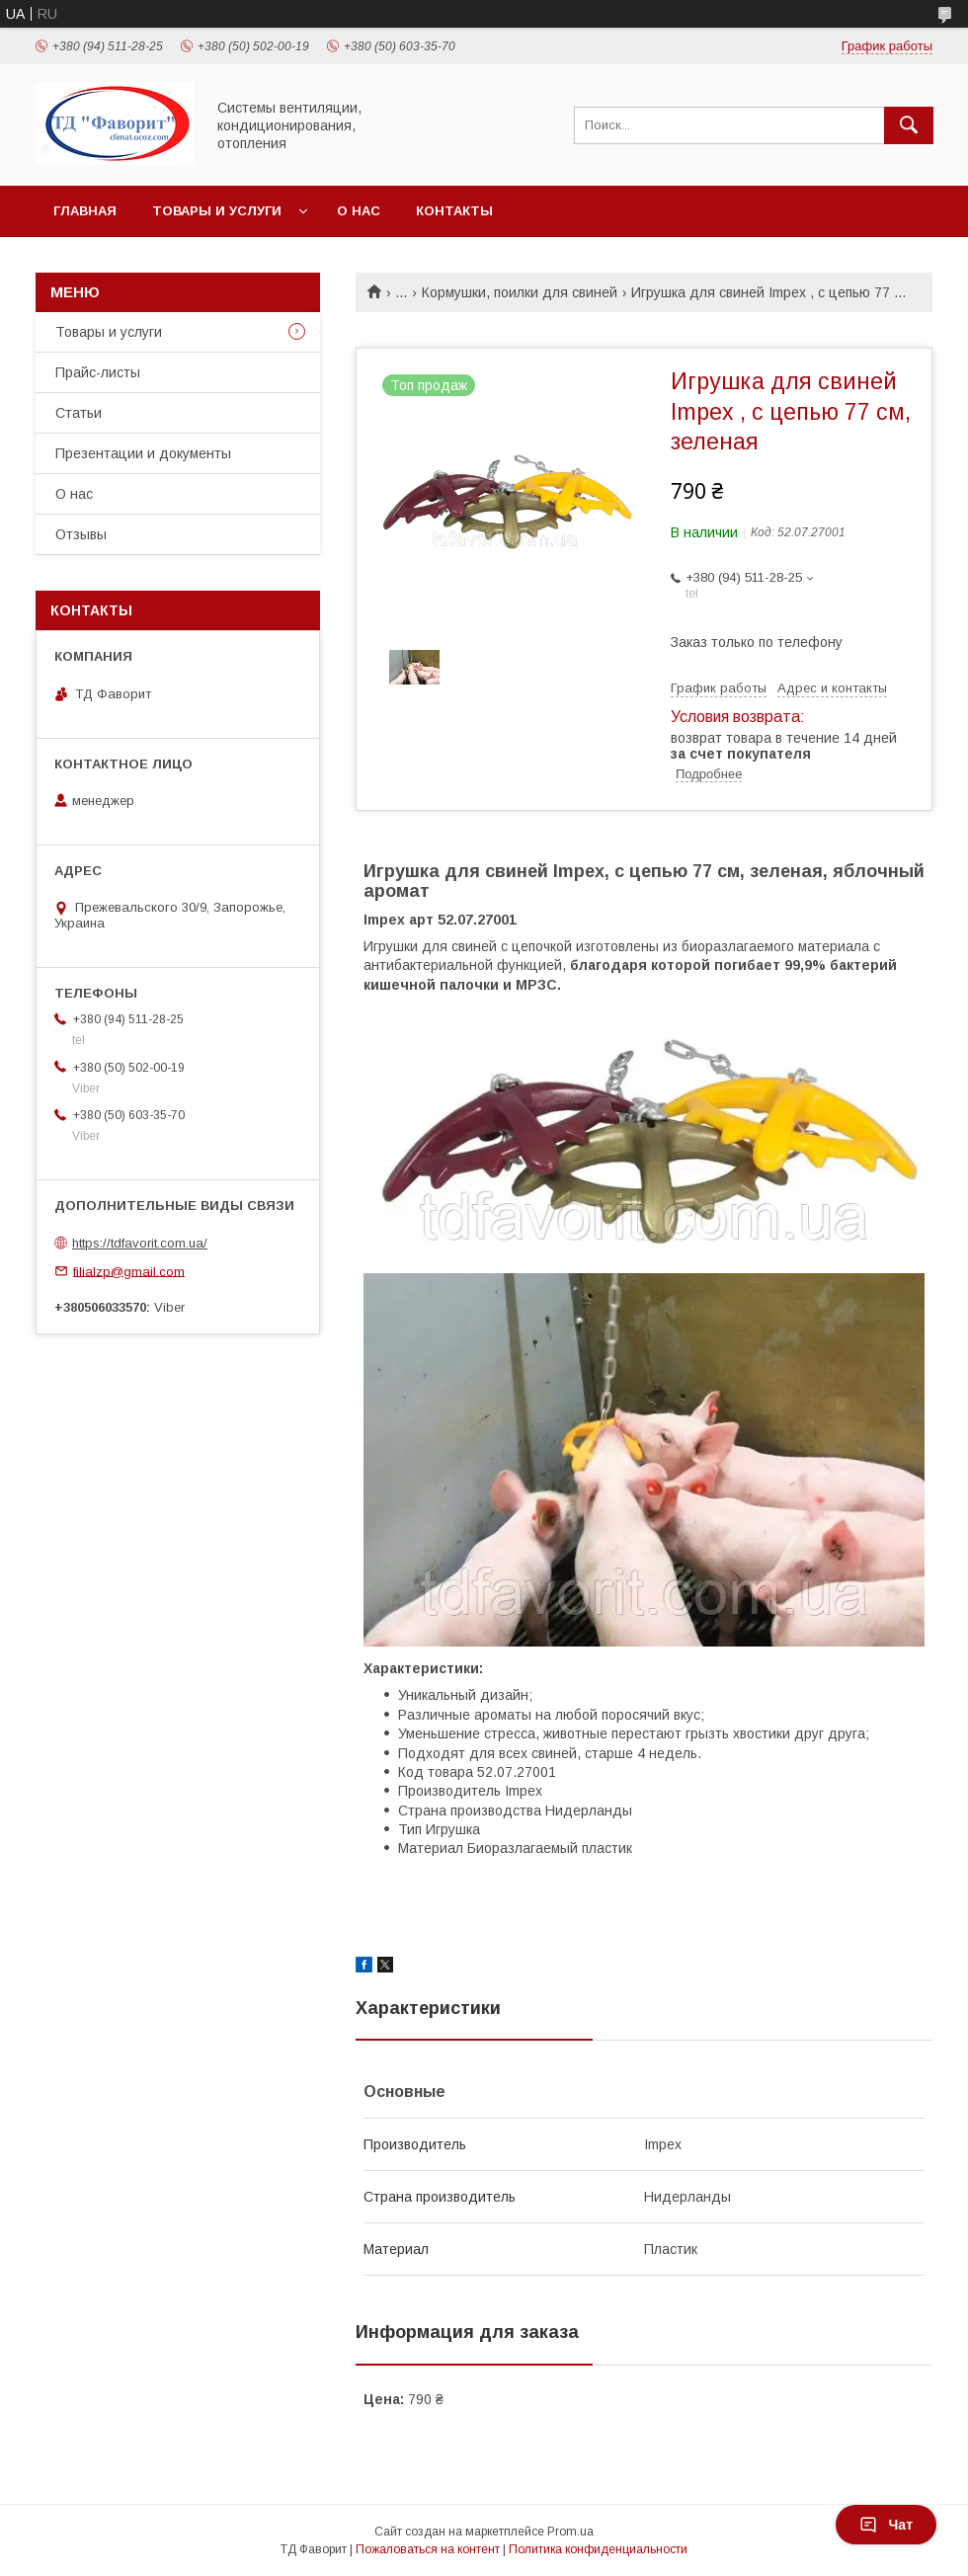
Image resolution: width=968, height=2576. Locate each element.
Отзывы (81, 534)
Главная (85, 210)
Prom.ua (570, 2531)
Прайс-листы (97, 372)
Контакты (454, 210)
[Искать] (908, 125)
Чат (886, 2525)
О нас (358, 210)
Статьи (78, 413)
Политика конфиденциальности (598, 2549)
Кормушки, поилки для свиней (519, 292)
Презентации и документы (143, 453)
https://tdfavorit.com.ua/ (139, 1243)
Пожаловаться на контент (428, 2549)
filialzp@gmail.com (129, 1270)
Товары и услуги (217, 210)
